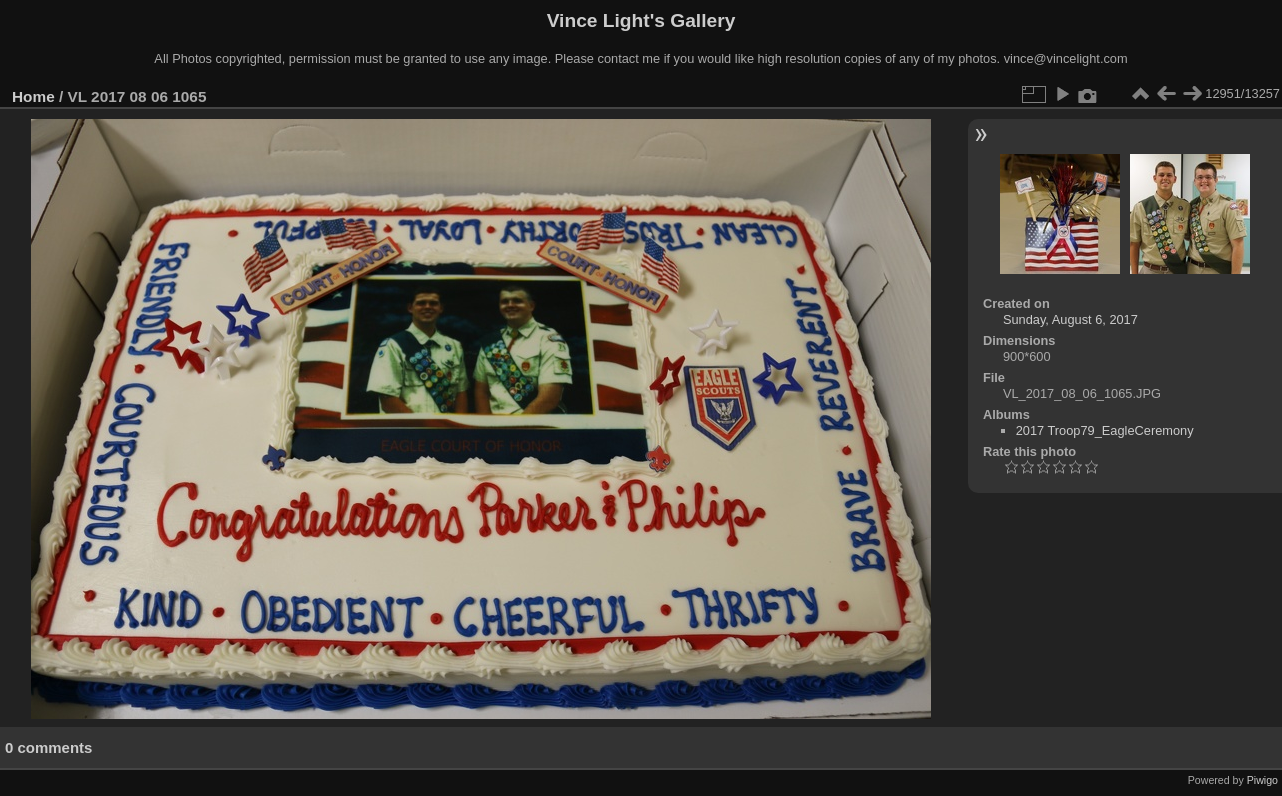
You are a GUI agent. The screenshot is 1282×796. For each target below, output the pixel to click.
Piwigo (1262, 780)
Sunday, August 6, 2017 (1070, 319)
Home (33, 96)
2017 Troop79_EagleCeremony (1105, 430)
